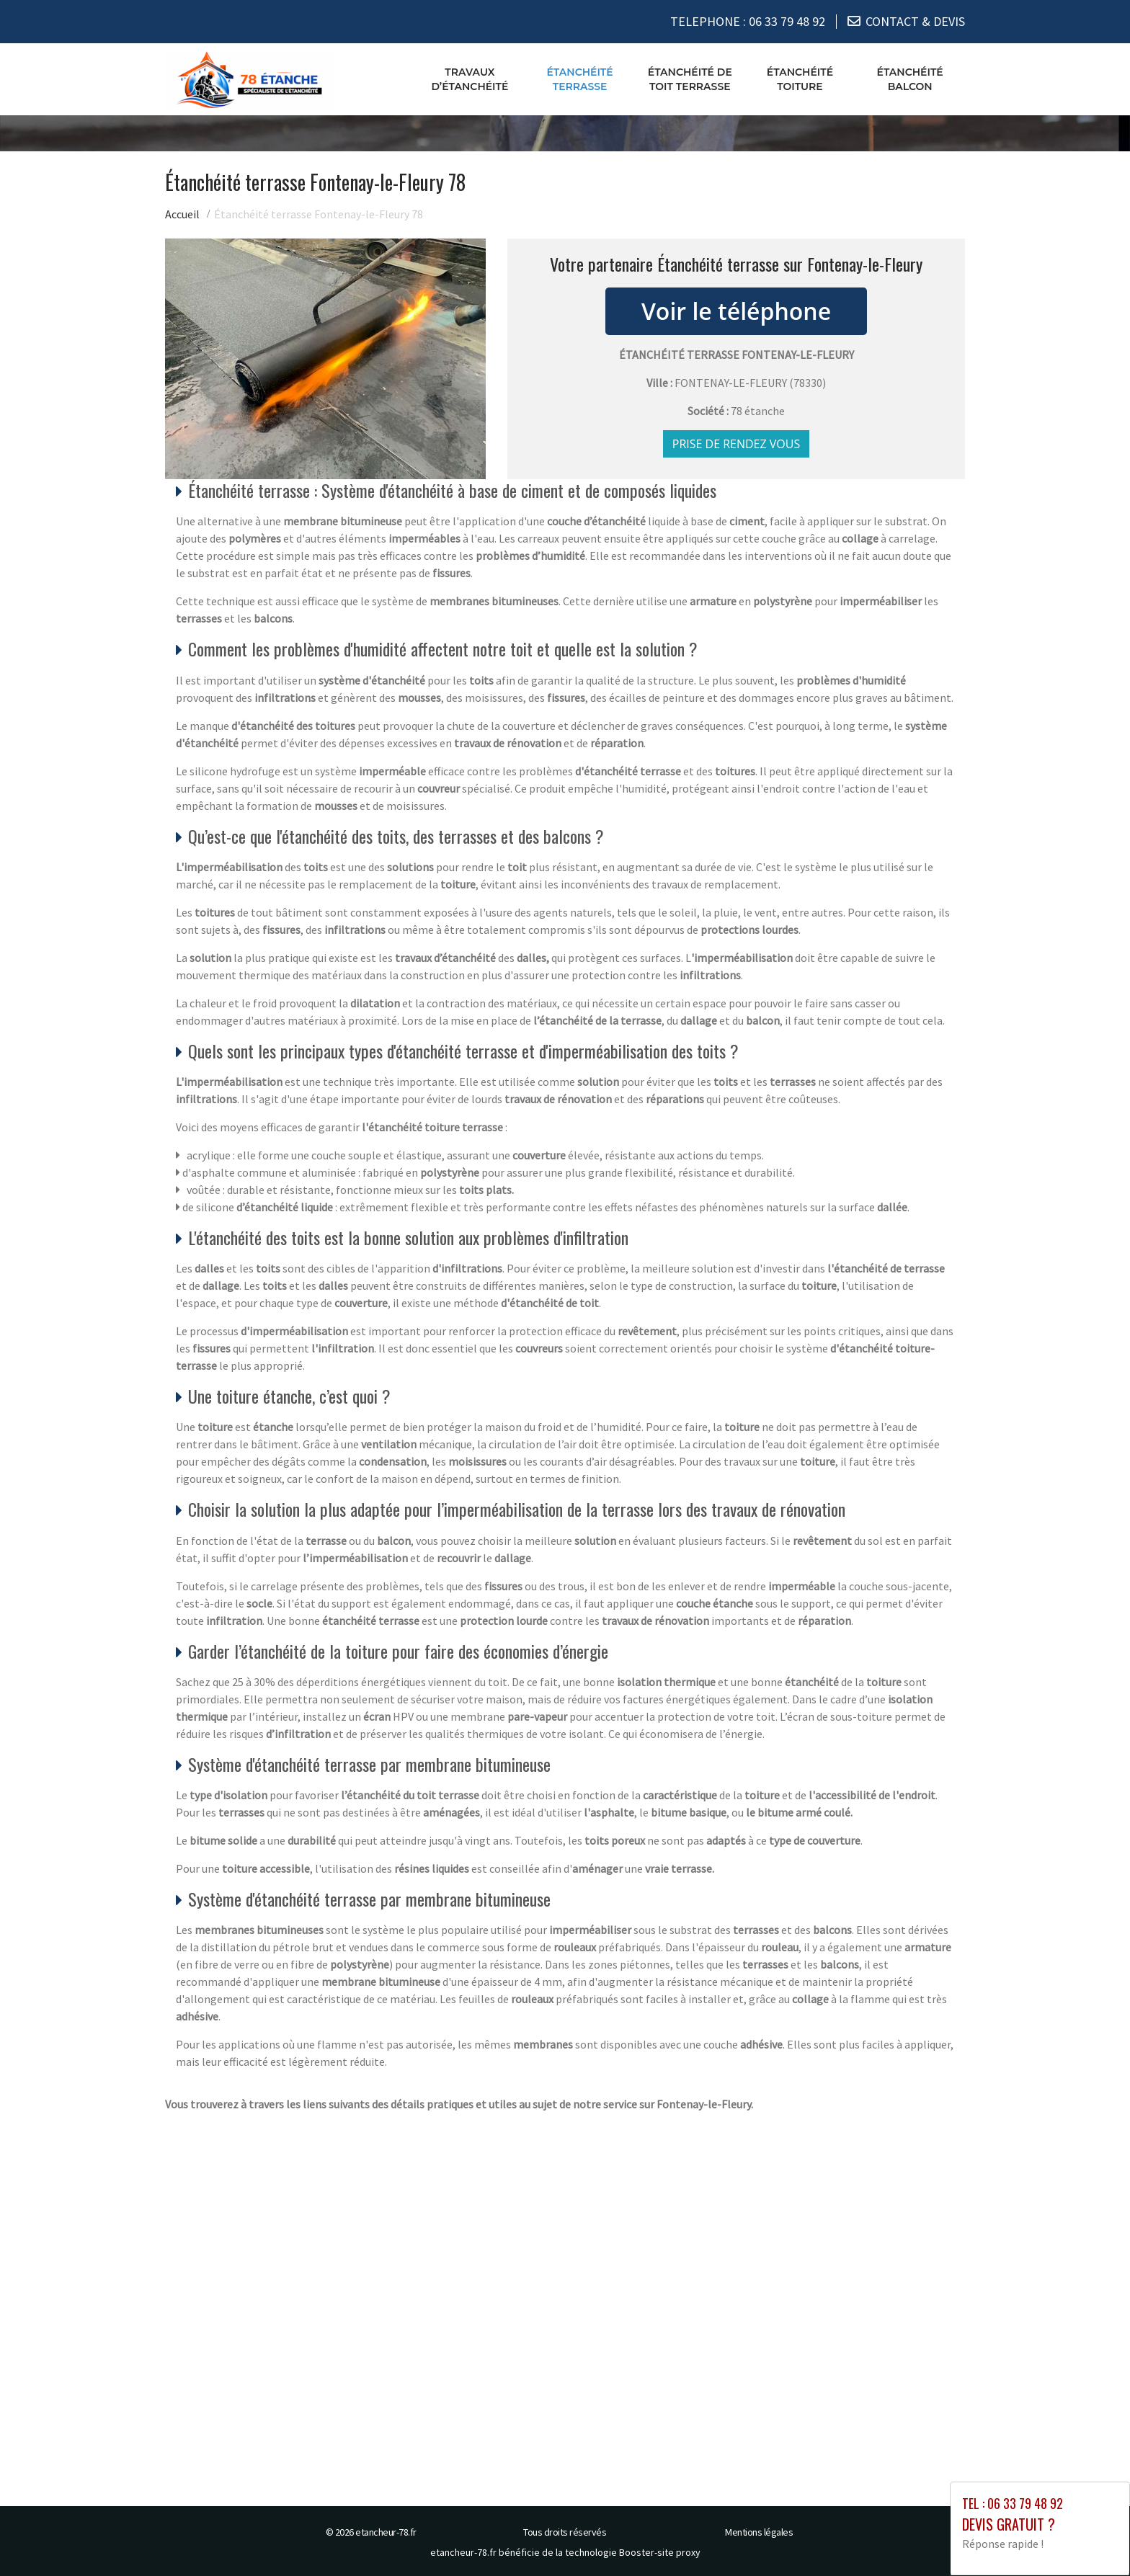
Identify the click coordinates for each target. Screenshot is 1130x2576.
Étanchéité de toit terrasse (690, 78)
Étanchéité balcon (910, 78)
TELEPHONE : (747, 21)
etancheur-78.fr (386, 2531)
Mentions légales (759, 2531)
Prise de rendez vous (736, 443)
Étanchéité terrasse (579, 78)
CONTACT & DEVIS (915, 21)
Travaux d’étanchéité (469, 78)
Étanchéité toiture (800, 78)
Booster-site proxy (659, 2551)
